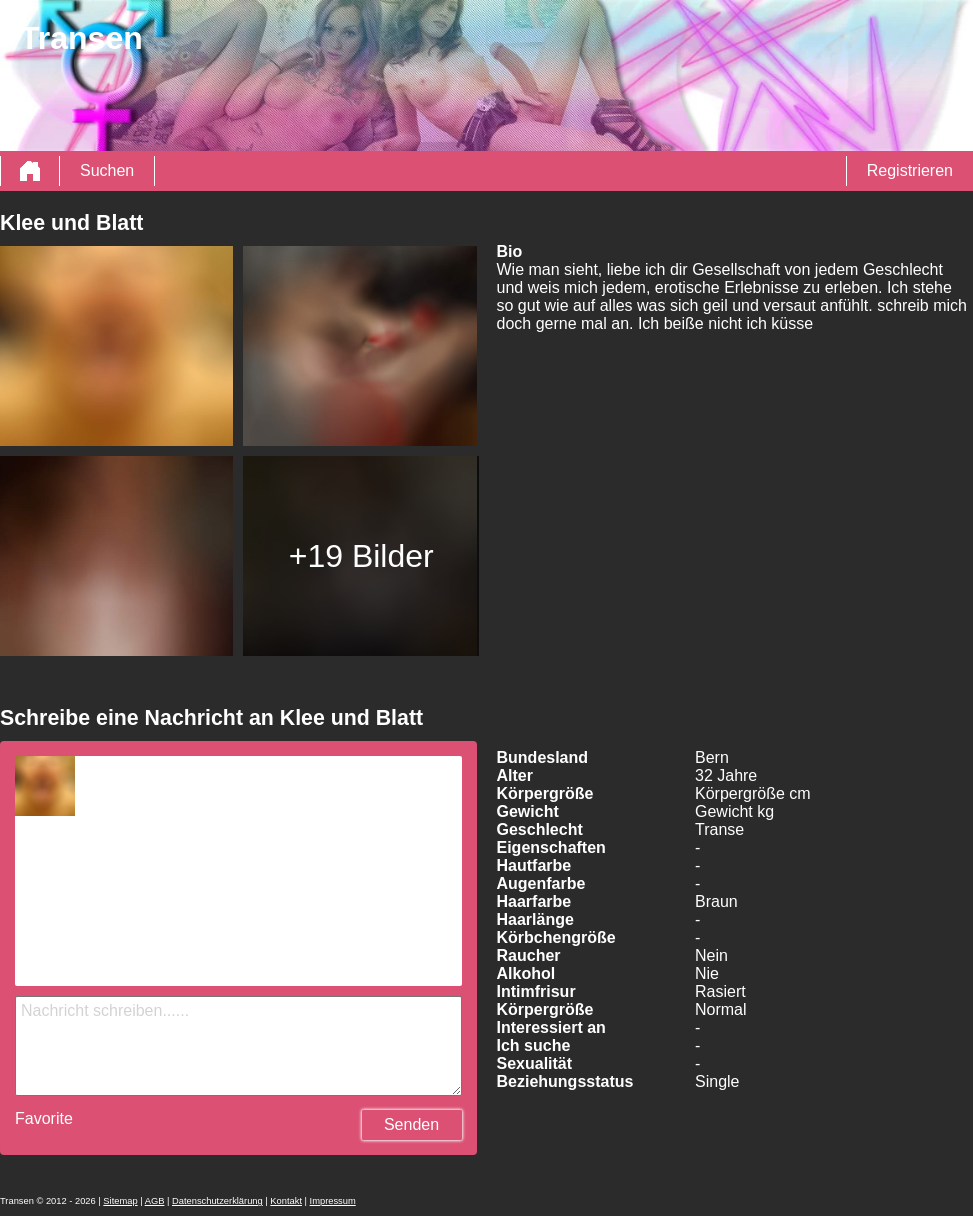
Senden (411, 1124)
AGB (155, 1201)
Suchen (107, 170)
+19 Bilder (361, 556)
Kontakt (286, 1201)
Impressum (333, 1201)
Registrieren (910, 170)
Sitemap (120, 1201)
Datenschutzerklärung (217, 1201)
